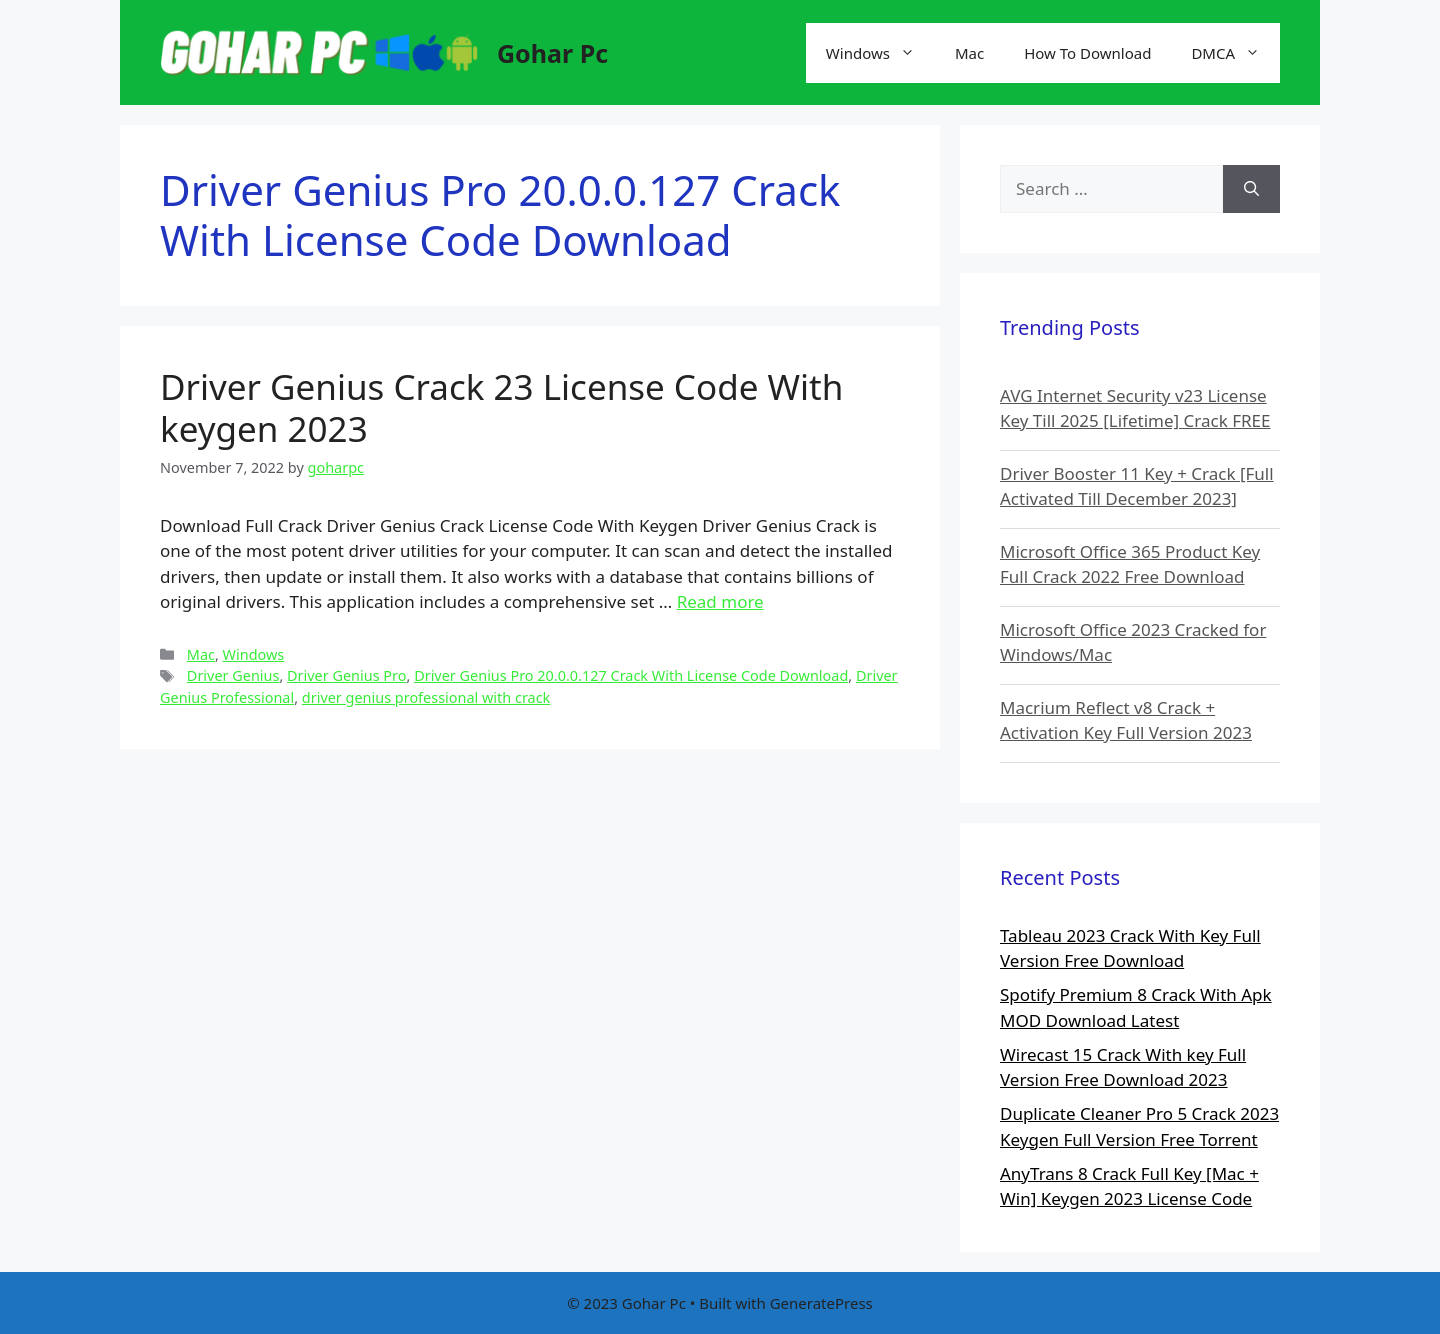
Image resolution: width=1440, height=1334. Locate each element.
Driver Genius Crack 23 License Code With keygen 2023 (501, 407)
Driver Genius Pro (346, 675)
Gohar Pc (552, 53)
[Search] (1251, 189)
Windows (880, 53)
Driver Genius (233, 675)
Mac (969, 53)
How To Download (1087, 53)
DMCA (1235, 53)
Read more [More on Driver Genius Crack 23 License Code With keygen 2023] (720, 601)
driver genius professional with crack (426, 697)
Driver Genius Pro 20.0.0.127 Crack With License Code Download (631, 675)
